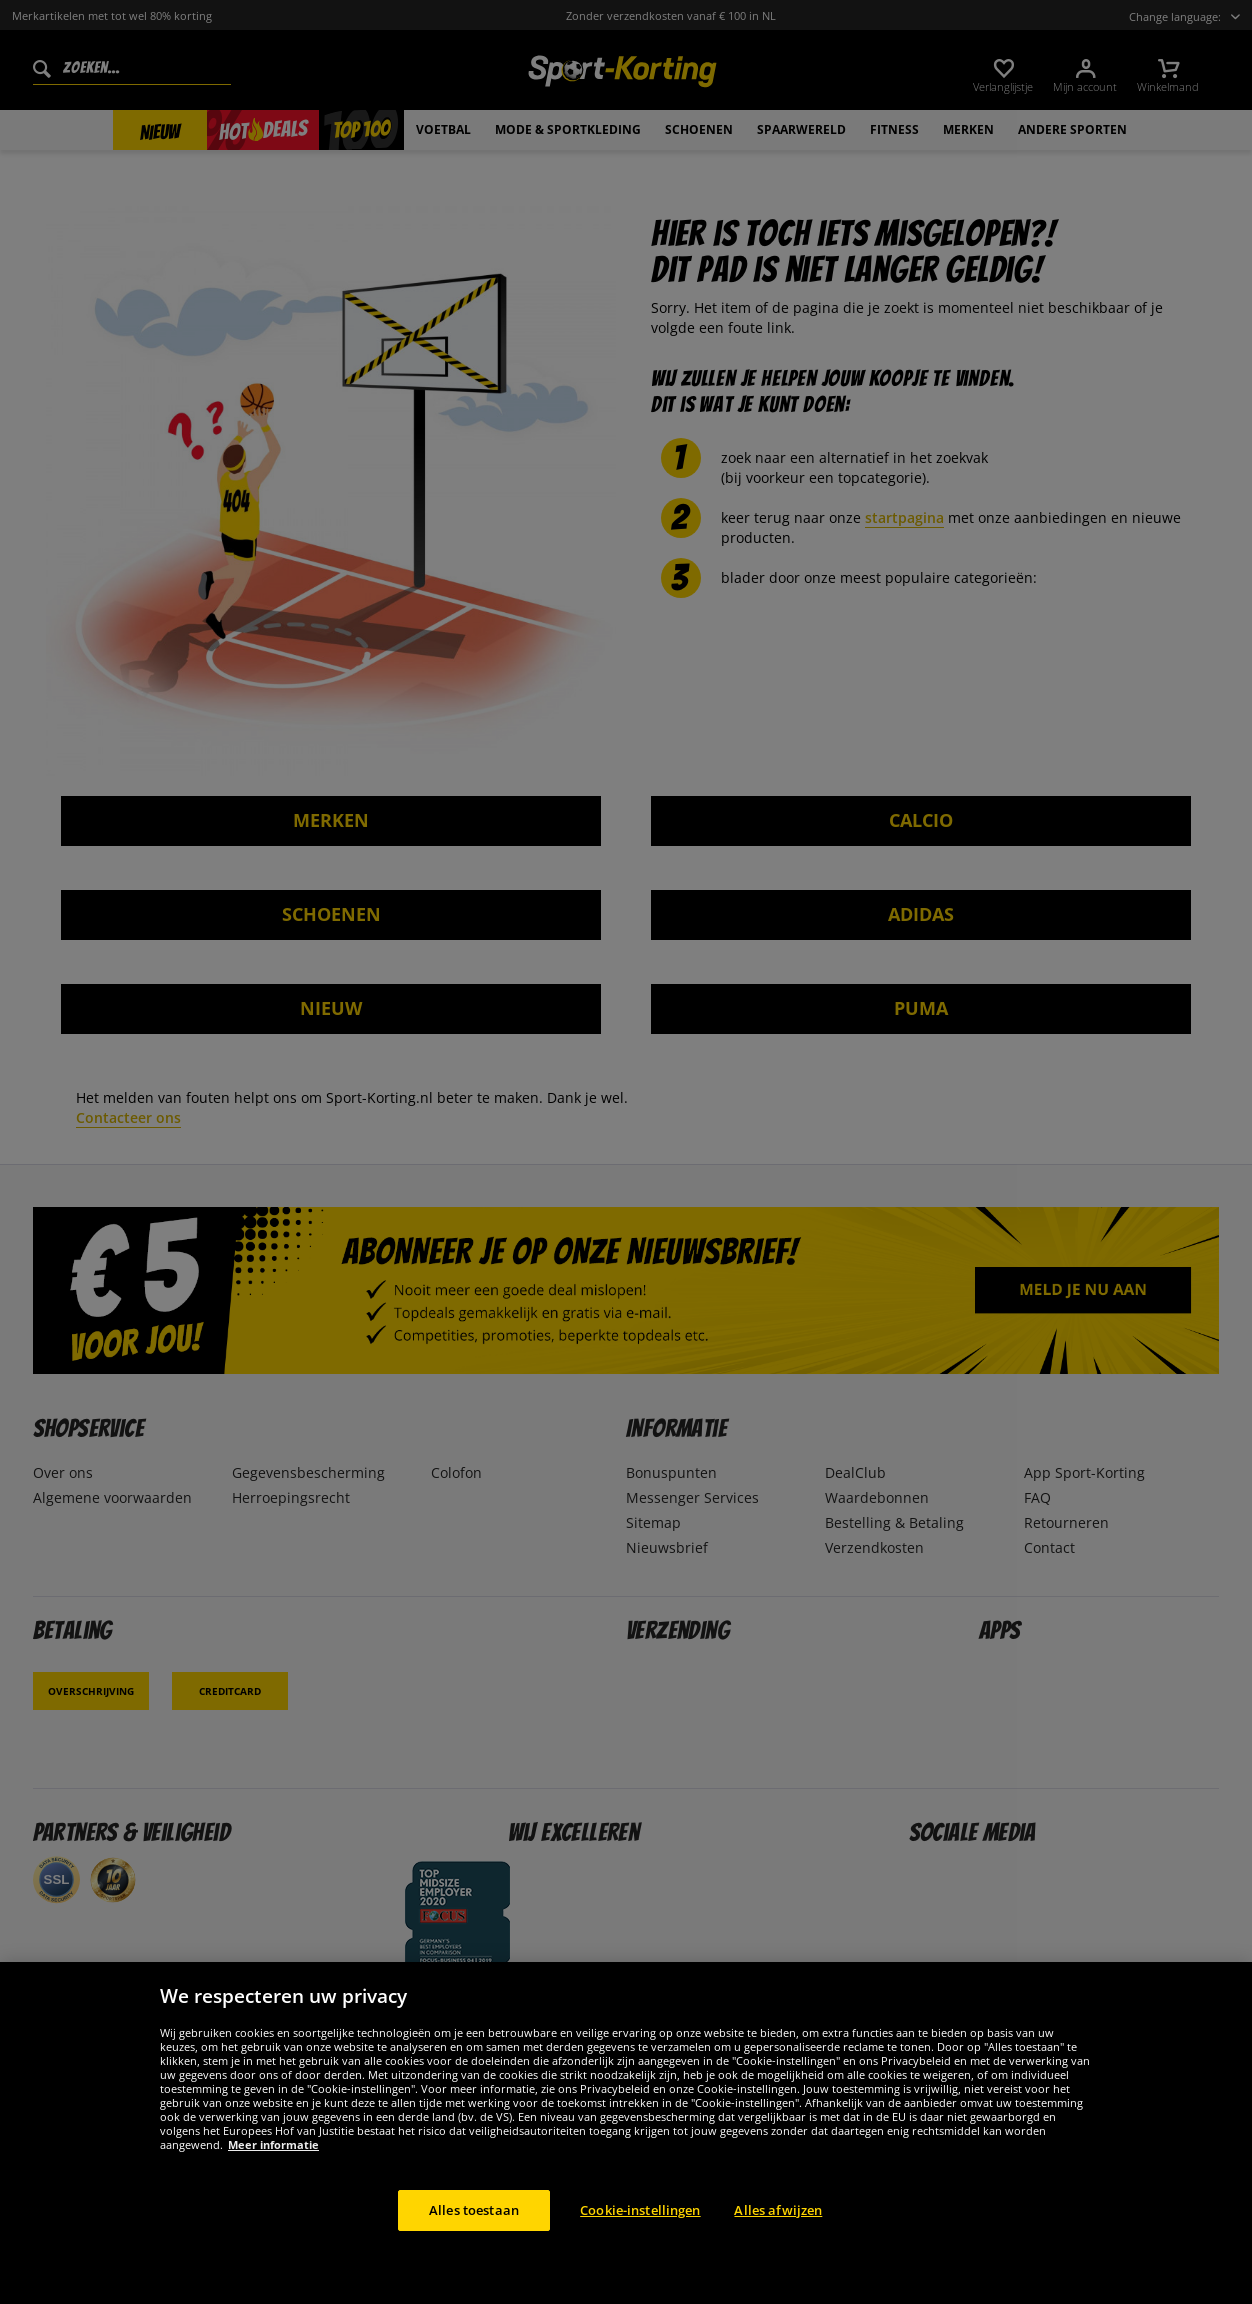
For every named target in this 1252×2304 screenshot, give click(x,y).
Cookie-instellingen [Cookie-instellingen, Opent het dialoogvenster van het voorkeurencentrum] (640, 2233)
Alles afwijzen (778, 2233)
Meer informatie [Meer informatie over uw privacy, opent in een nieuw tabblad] (273, 2167)
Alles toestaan (474, 2233)
